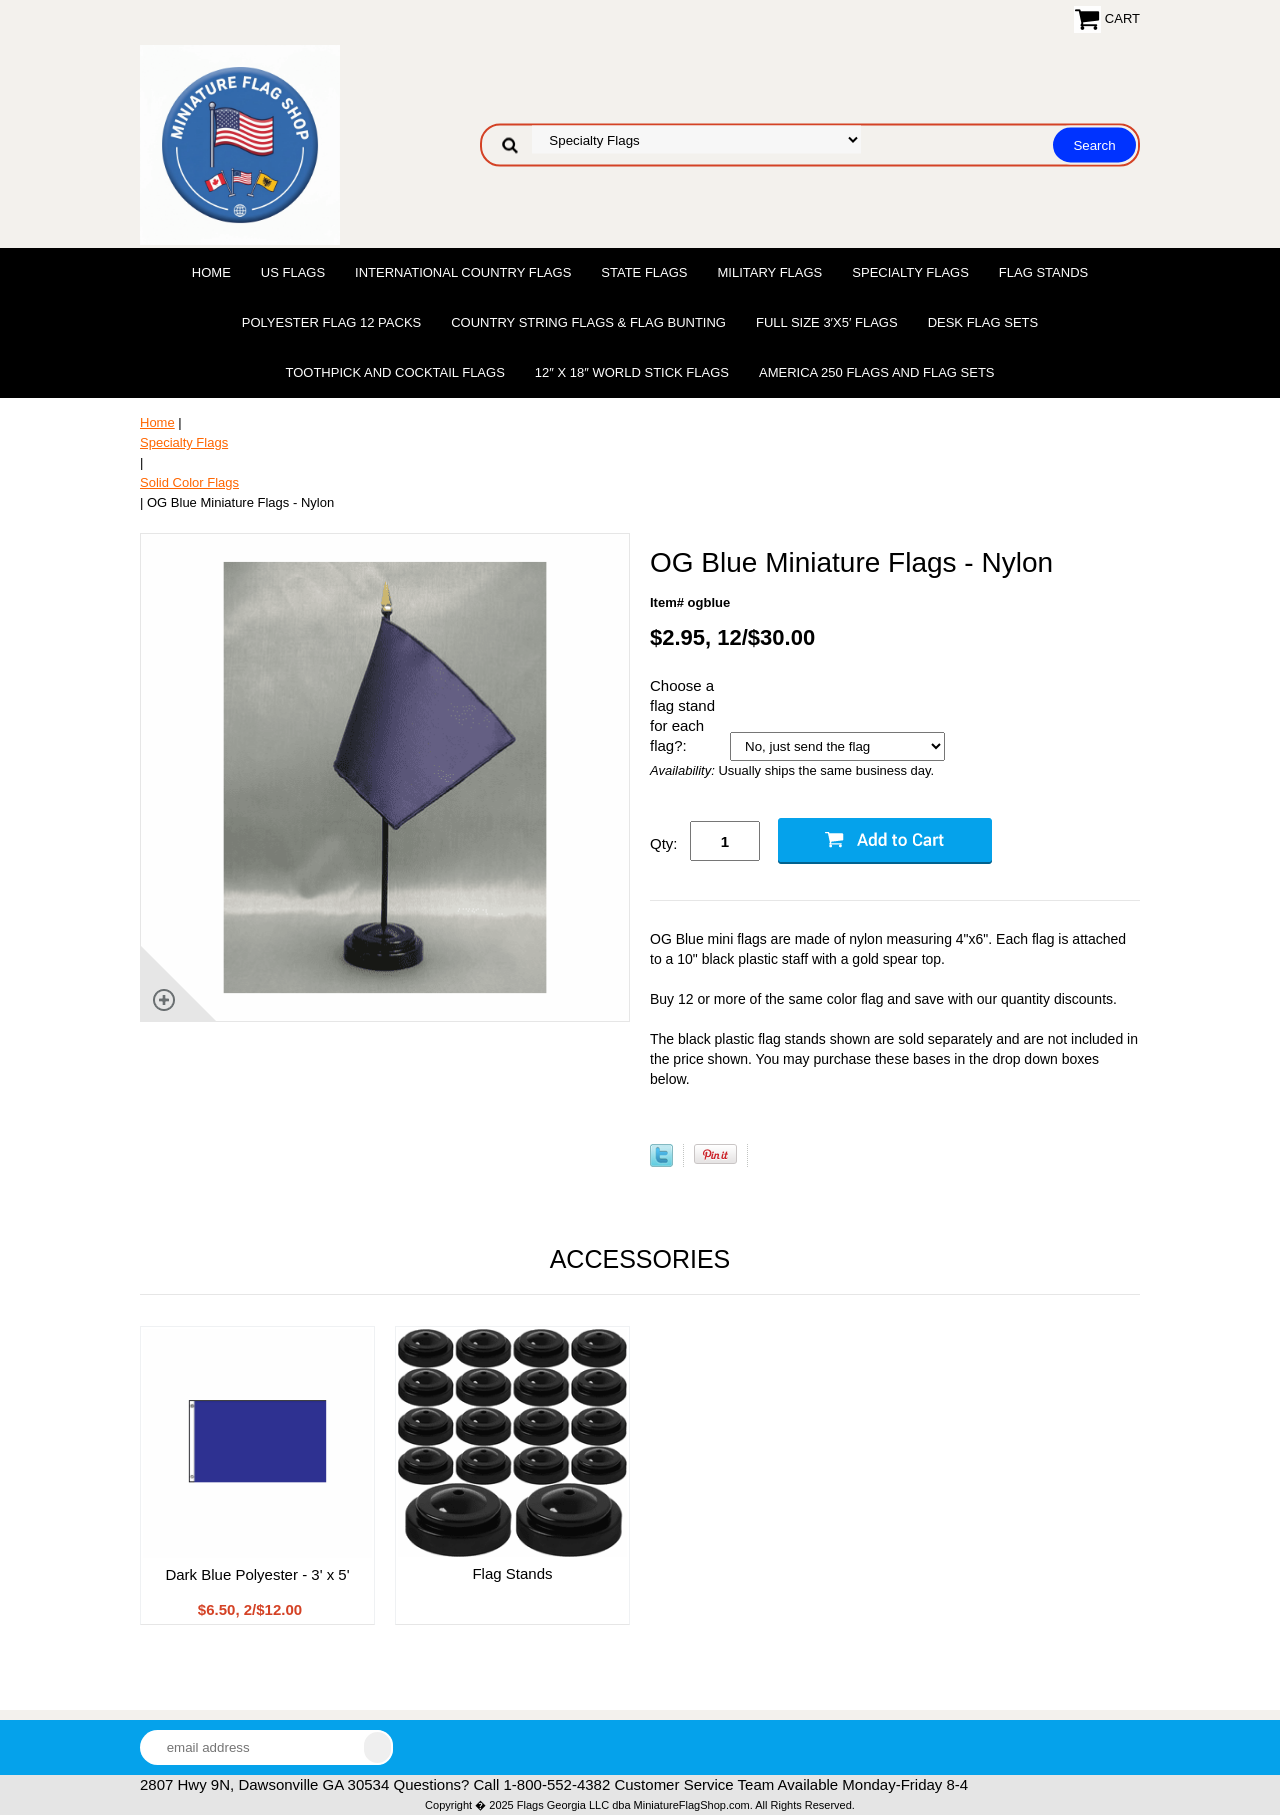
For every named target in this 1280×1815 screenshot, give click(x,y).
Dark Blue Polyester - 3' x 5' (257, 1574)
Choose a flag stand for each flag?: (682, 715)
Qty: (664, 843)
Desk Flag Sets (983, 322)
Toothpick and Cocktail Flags (394, 372)
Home (211, 272)
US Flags (293, 272)
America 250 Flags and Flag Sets (877, 372)
